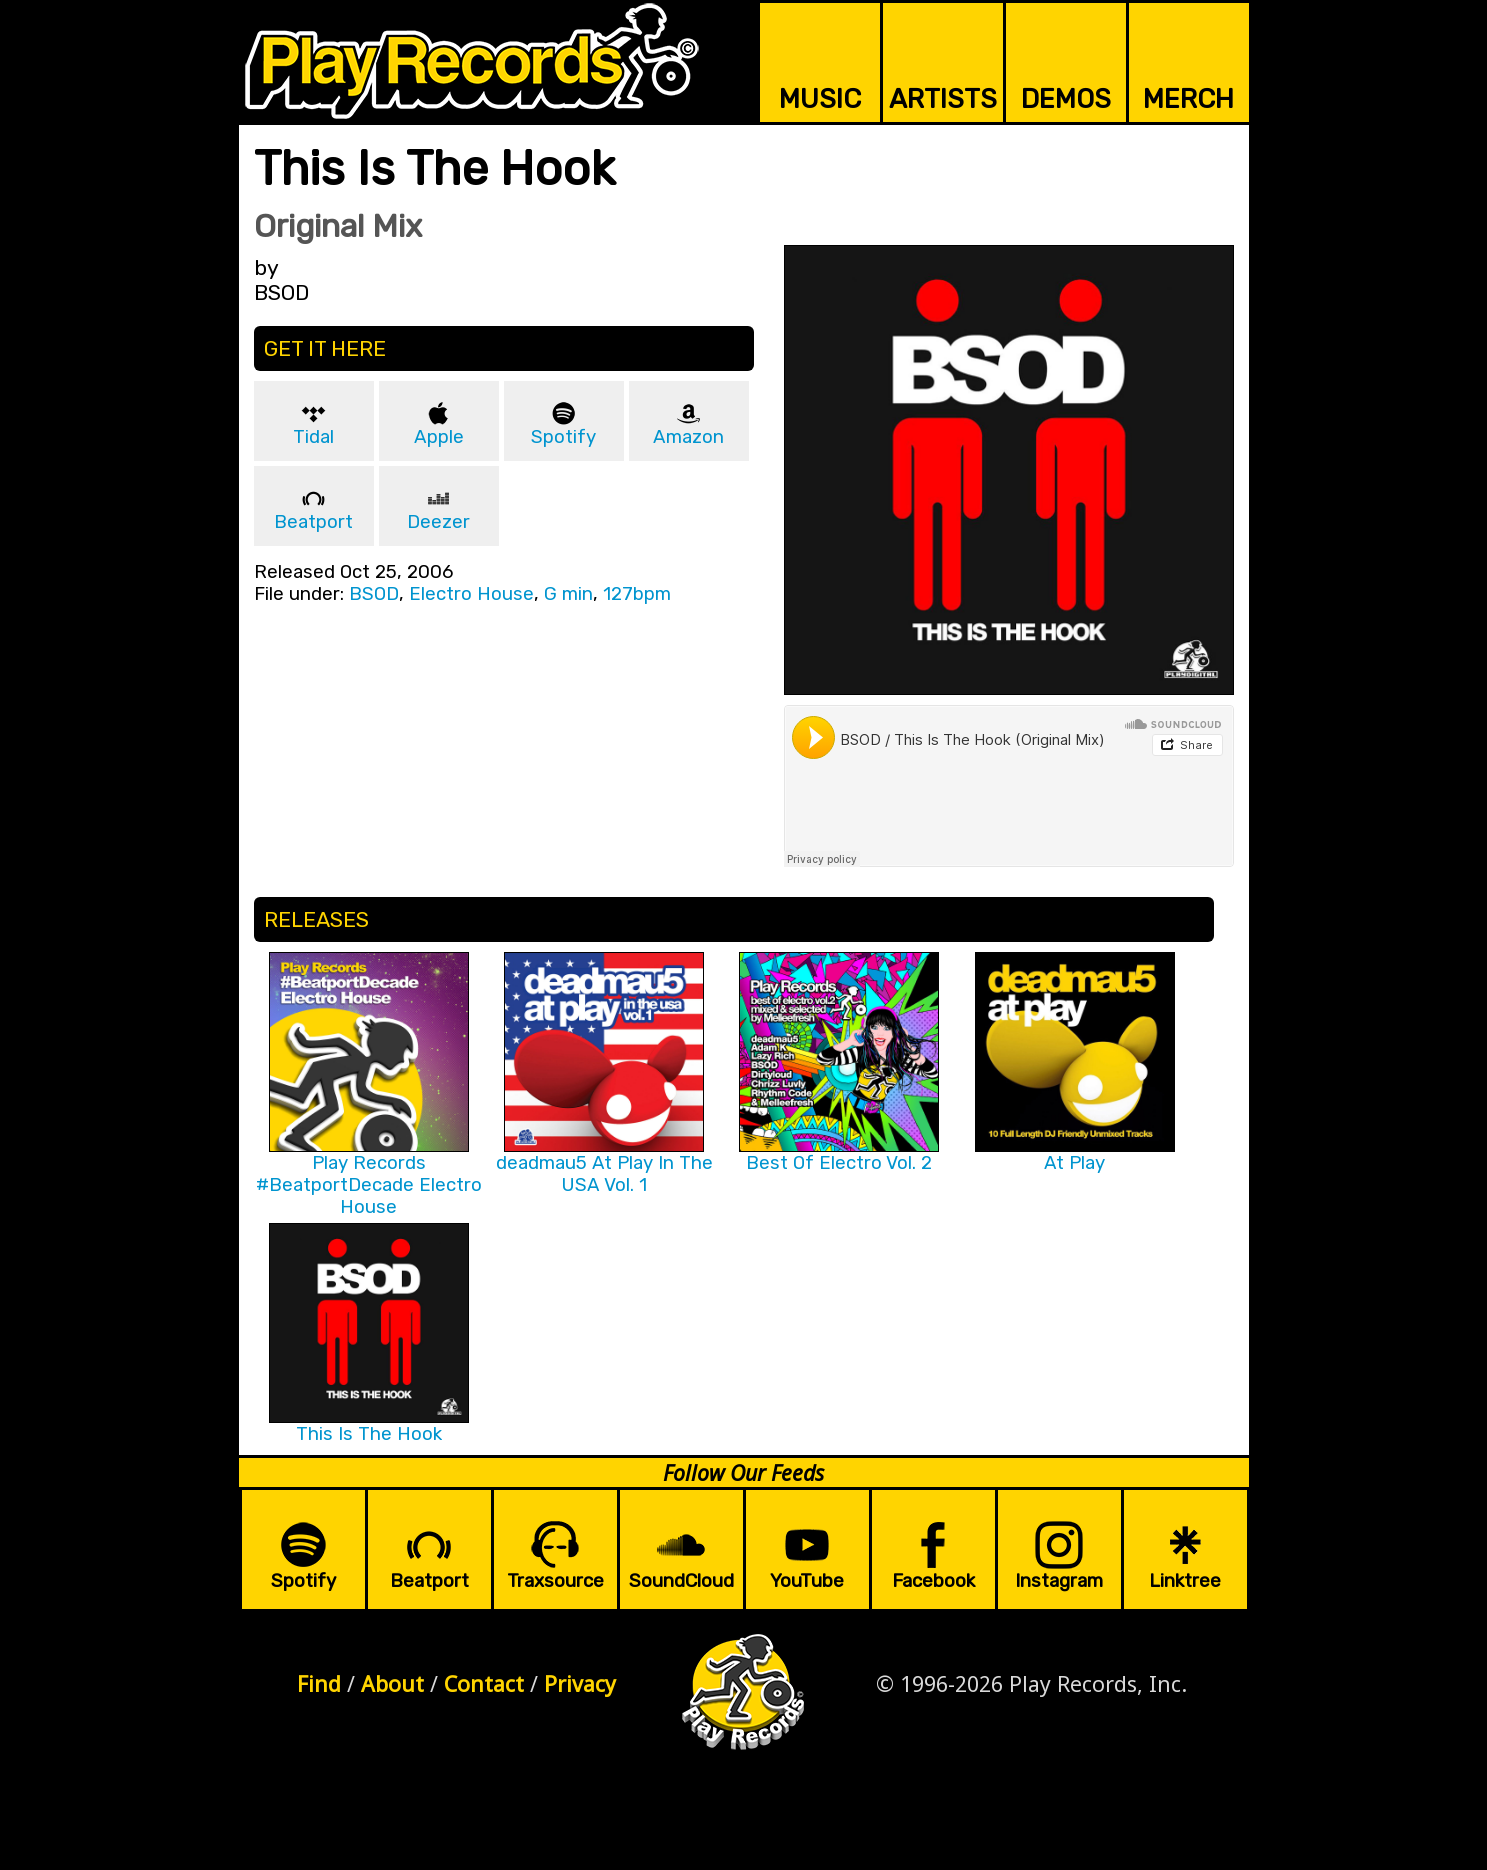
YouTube (807, 1581)
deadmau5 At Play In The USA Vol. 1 (604, 1174)
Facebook (933, 1581)
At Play (1074, 1163)
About (392, 1683)
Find (319, 1683)
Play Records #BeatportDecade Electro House (369, 1185)
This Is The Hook (369, 1434)
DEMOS (1066, 99)
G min (568, 594)
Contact (484, 1683)
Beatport (313, 522)
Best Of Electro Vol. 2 (839, 1163)
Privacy (580, 1683)
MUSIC (820, 99)
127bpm (637, 594)
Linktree (1185, 1581)
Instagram (1059, 1581)
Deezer (438, 522)
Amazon (688, 437)
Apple (439, 437)
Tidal (313, 437)
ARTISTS (943, 99)
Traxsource (555, 1581)
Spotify (563, 437)
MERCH (1188, 99)
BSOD (374, 594)
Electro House (471, 594)
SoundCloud (681, 1581)
